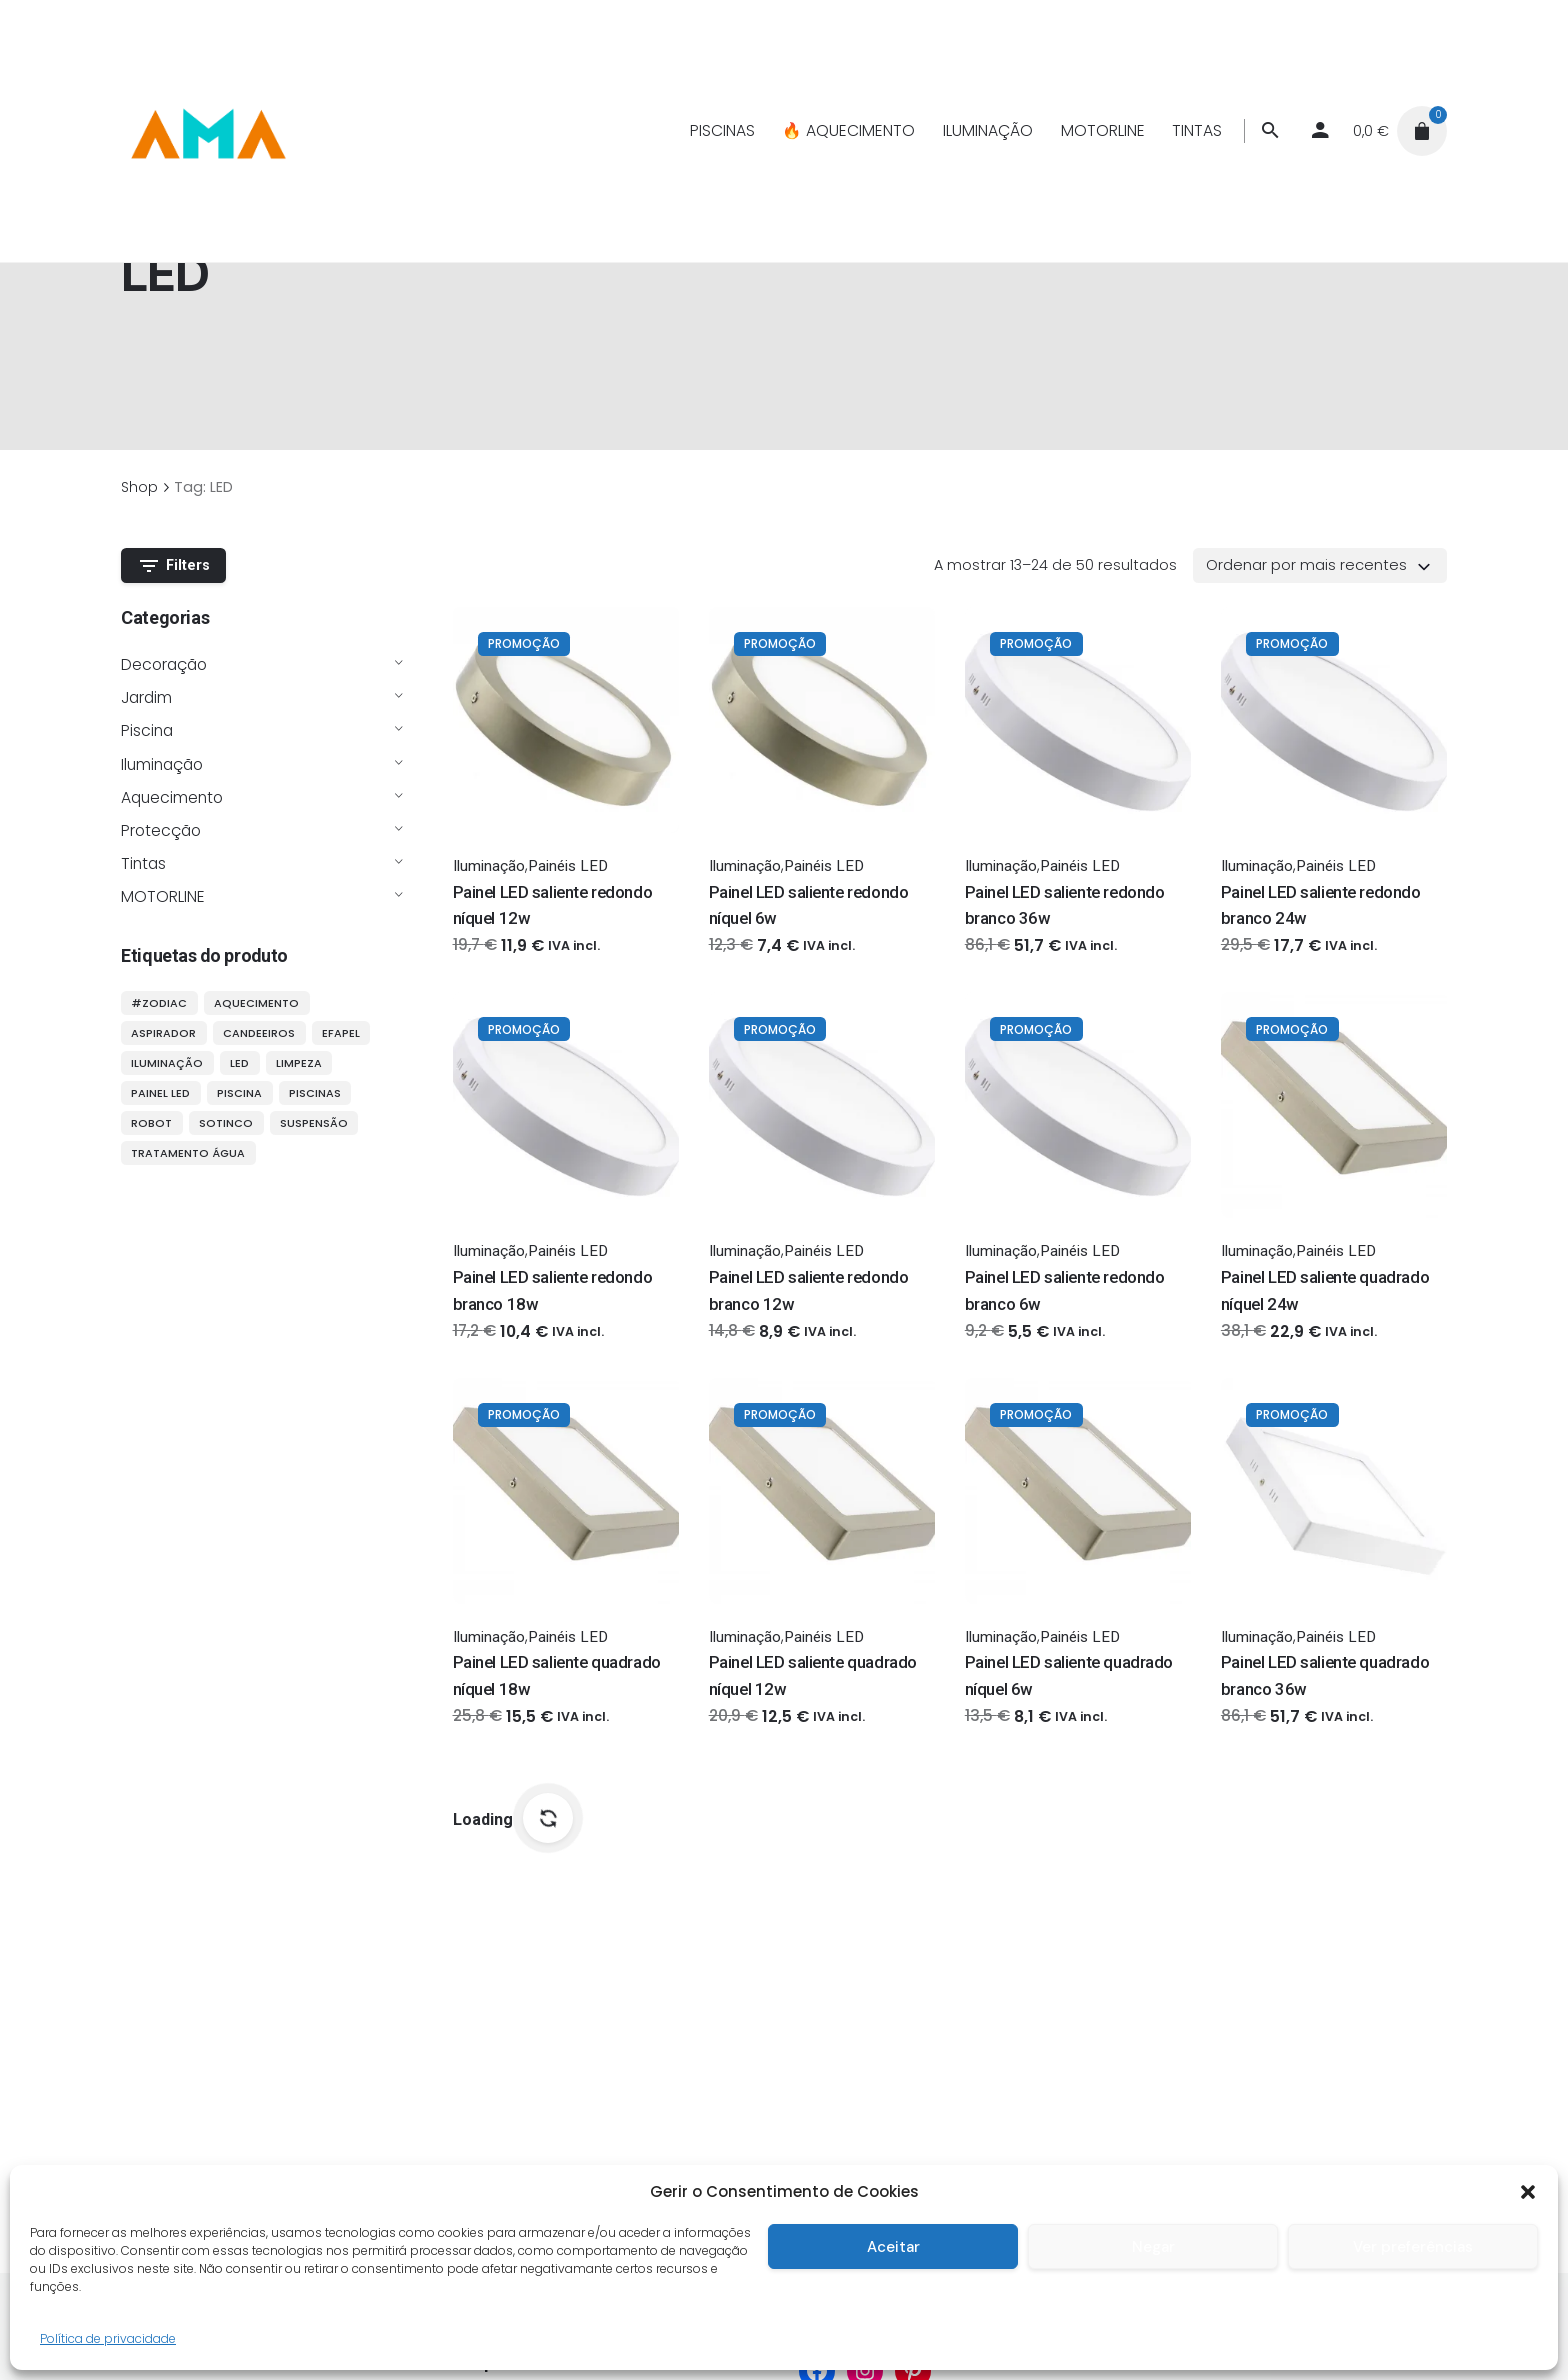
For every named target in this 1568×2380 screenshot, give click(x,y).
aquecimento (256, 1003)
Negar (1153, 2247)
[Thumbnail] (207, 131)
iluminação (167, 1063)
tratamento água (188, 1153)
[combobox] (1320, 565)
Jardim (146, 697)
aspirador (163, 1033)
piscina (239, 1093)
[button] (1528, 2192)
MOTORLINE (163, 896)
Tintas (143, 863)
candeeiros (259, 1033)
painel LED (160, 1093)
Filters (174, 566)
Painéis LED (568, 866)
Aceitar (893, 2247)
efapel (341, 1033)
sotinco (226, 1123)
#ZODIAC (159, 1003)
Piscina (147, 730)
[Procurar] (1270, 131)
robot (151, 1123)
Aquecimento (172, 797)
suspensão (314, 1123)
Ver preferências (1413, 2247)
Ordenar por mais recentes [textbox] (1306, 565)
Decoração (164, 664)
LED (239, 1063)
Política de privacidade (108, 2338)
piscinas (315, 1093)
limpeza (299, 1063)
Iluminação (162, 764)
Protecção (161, 830)
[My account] (1320, 131)
